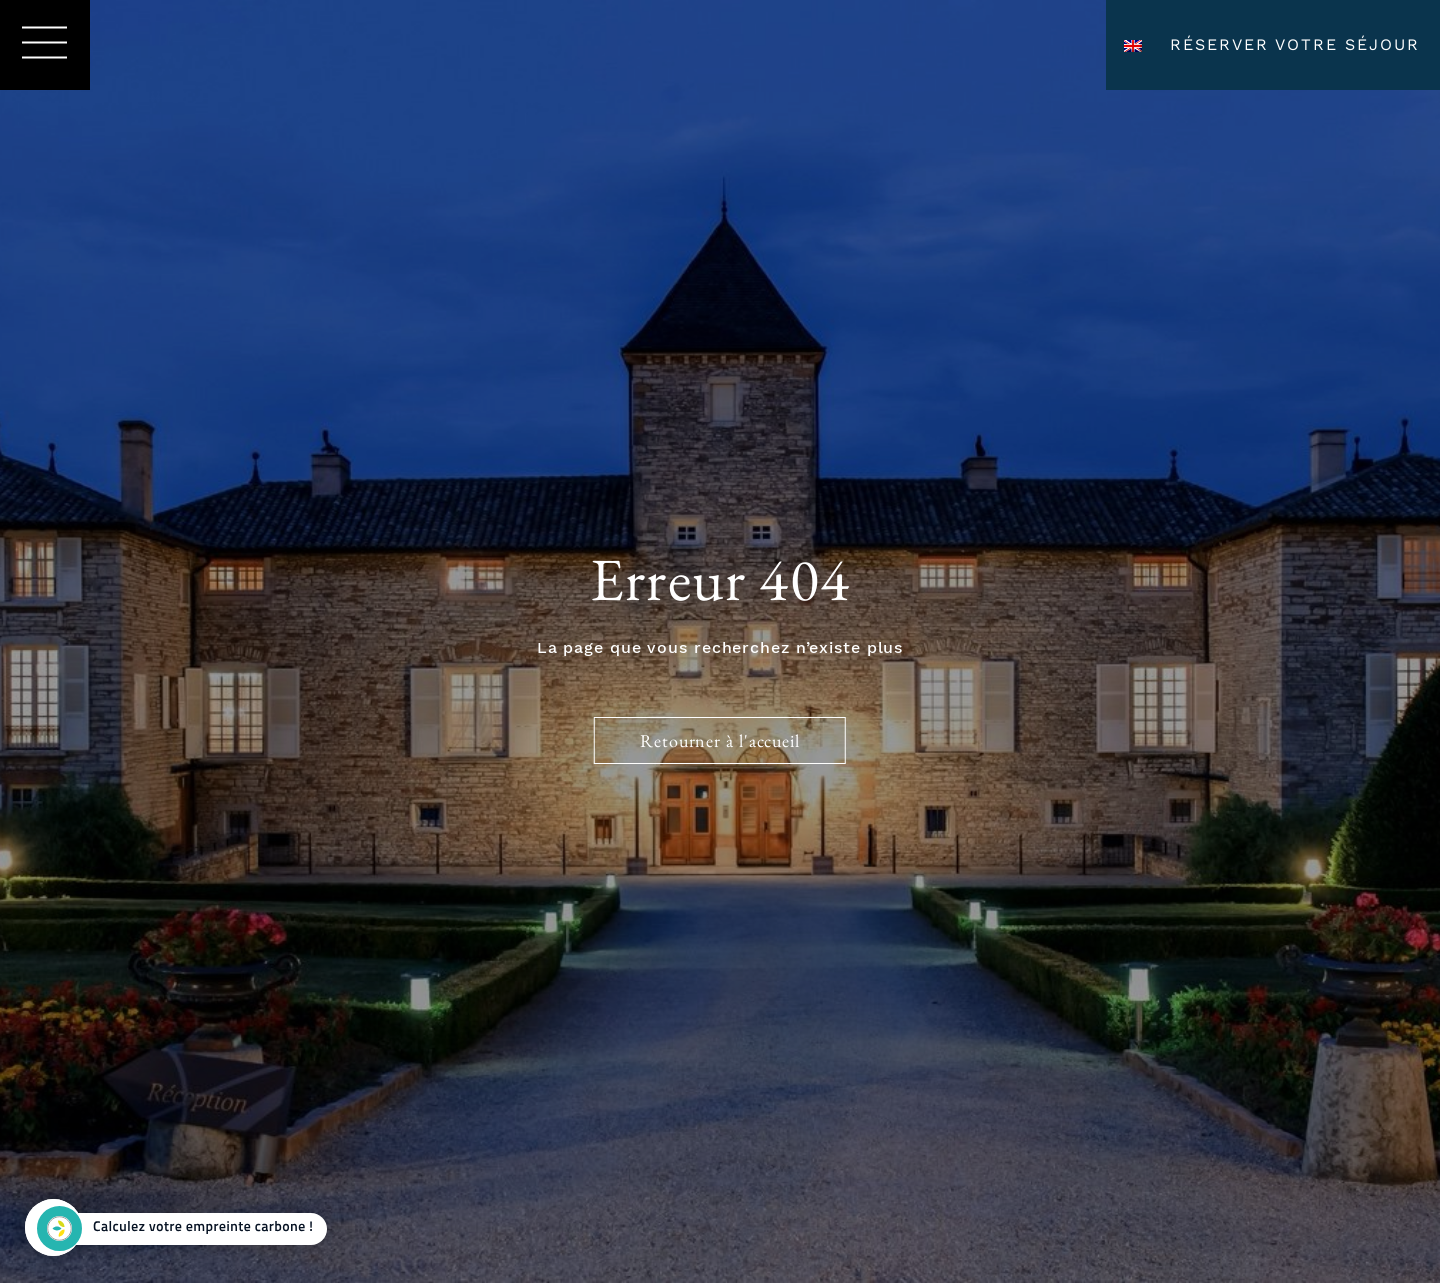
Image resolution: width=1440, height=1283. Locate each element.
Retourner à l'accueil (720, 740)
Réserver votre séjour (1295, 44)
